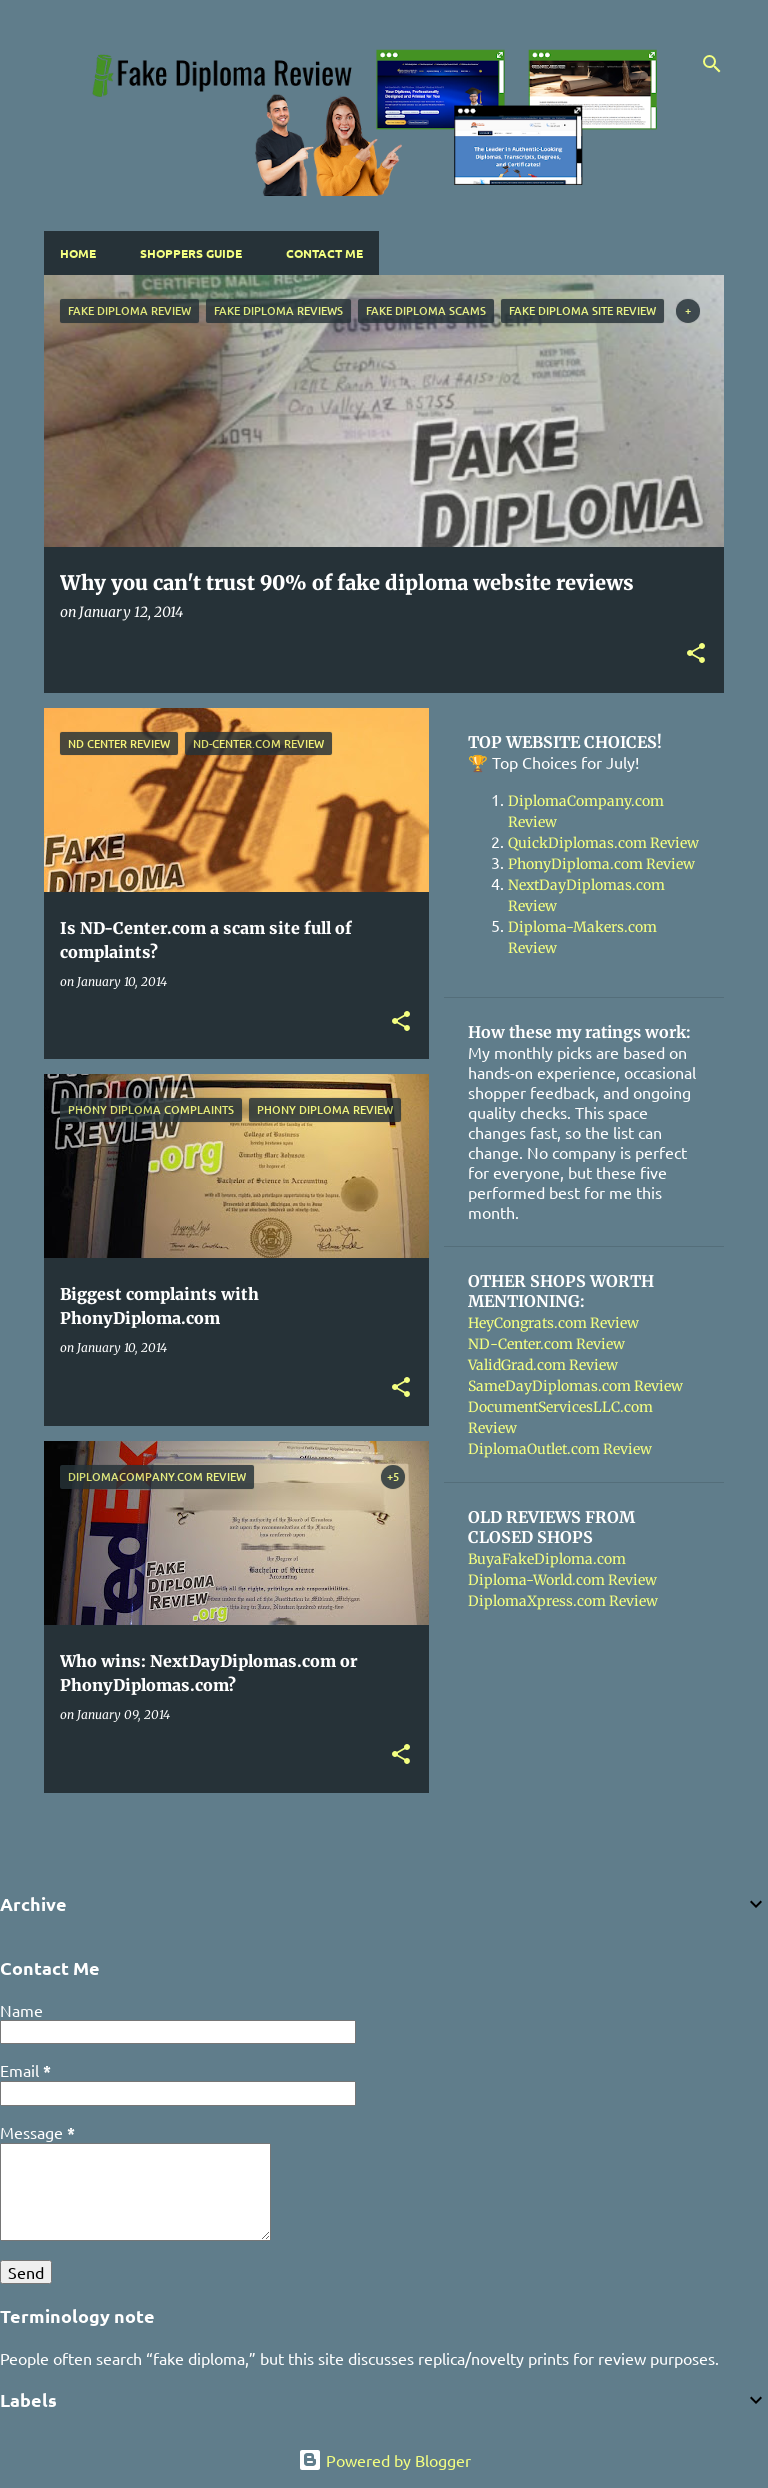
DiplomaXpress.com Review (563, 1601)
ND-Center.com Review (546, 1344)
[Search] (712, 64)
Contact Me (324, 253)
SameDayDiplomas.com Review (575, 1386)
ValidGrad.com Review (543, 1365)
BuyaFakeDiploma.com (547, 1559)
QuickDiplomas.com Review (603, 843)
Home (78, 253)
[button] (696, 654)
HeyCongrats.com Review (553, 1323)
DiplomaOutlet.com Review (560, 1449)
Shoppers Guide (191, 253)
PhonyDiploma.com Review (601, 864)
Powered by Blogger (384, 2460)
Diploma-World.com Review (562, 1580)
